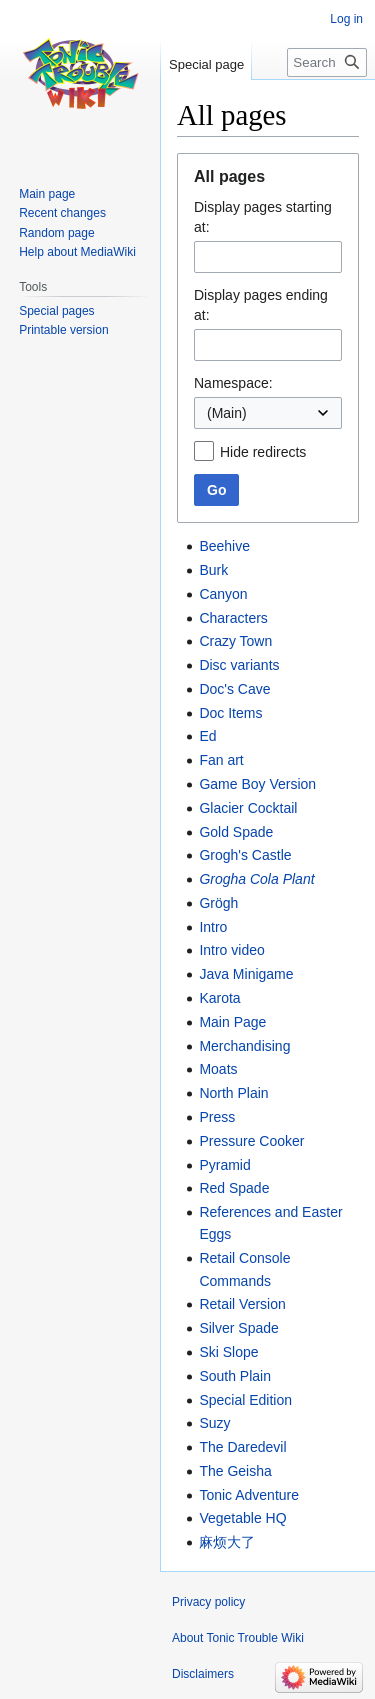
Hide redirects (263, 452)
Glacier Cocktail (248, 808)
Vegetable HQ (242, 1518)
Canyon (223, 594)
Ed (207, 736)
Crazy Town (235, 641)
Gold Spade (236, 832)
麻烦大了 (227, 1542)
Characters (233, 618)
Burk (213, 570)
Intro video (231, 950)
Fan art (221, 760)
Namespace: (233, 383)
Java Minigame (246, 974)
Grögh (218, 903)
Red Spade (234, 1188)
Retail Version (242, 1304)
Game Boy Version (257, 784)
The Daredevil (242, 1447)
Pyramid (224, 1165)
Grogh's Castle (245, 855)
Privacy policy (208, 1602)
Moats (218, 1069)
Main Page (232, 1022)
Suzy (214, 1423)
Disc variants (239, 665)
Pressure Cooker (251, 1141)
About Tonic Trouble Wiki (238, 1638)
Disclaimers (203, 1674)
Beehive (224, 546)
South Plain (235, 1376)
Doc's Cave (234, 689)
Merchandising (244, 1046)
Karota (219, 998)
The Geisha (235, 1471)
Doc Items (230, 713)
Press (217, 1117)
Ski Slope (228, 1352)
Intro (213, 927)
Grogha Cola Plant (256, 879)
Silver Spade (238, 1328)
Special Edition (245, 1400)
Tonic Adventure (249, 1495)
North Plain (233, 1093)
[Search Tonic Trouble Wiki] (327, 62)
